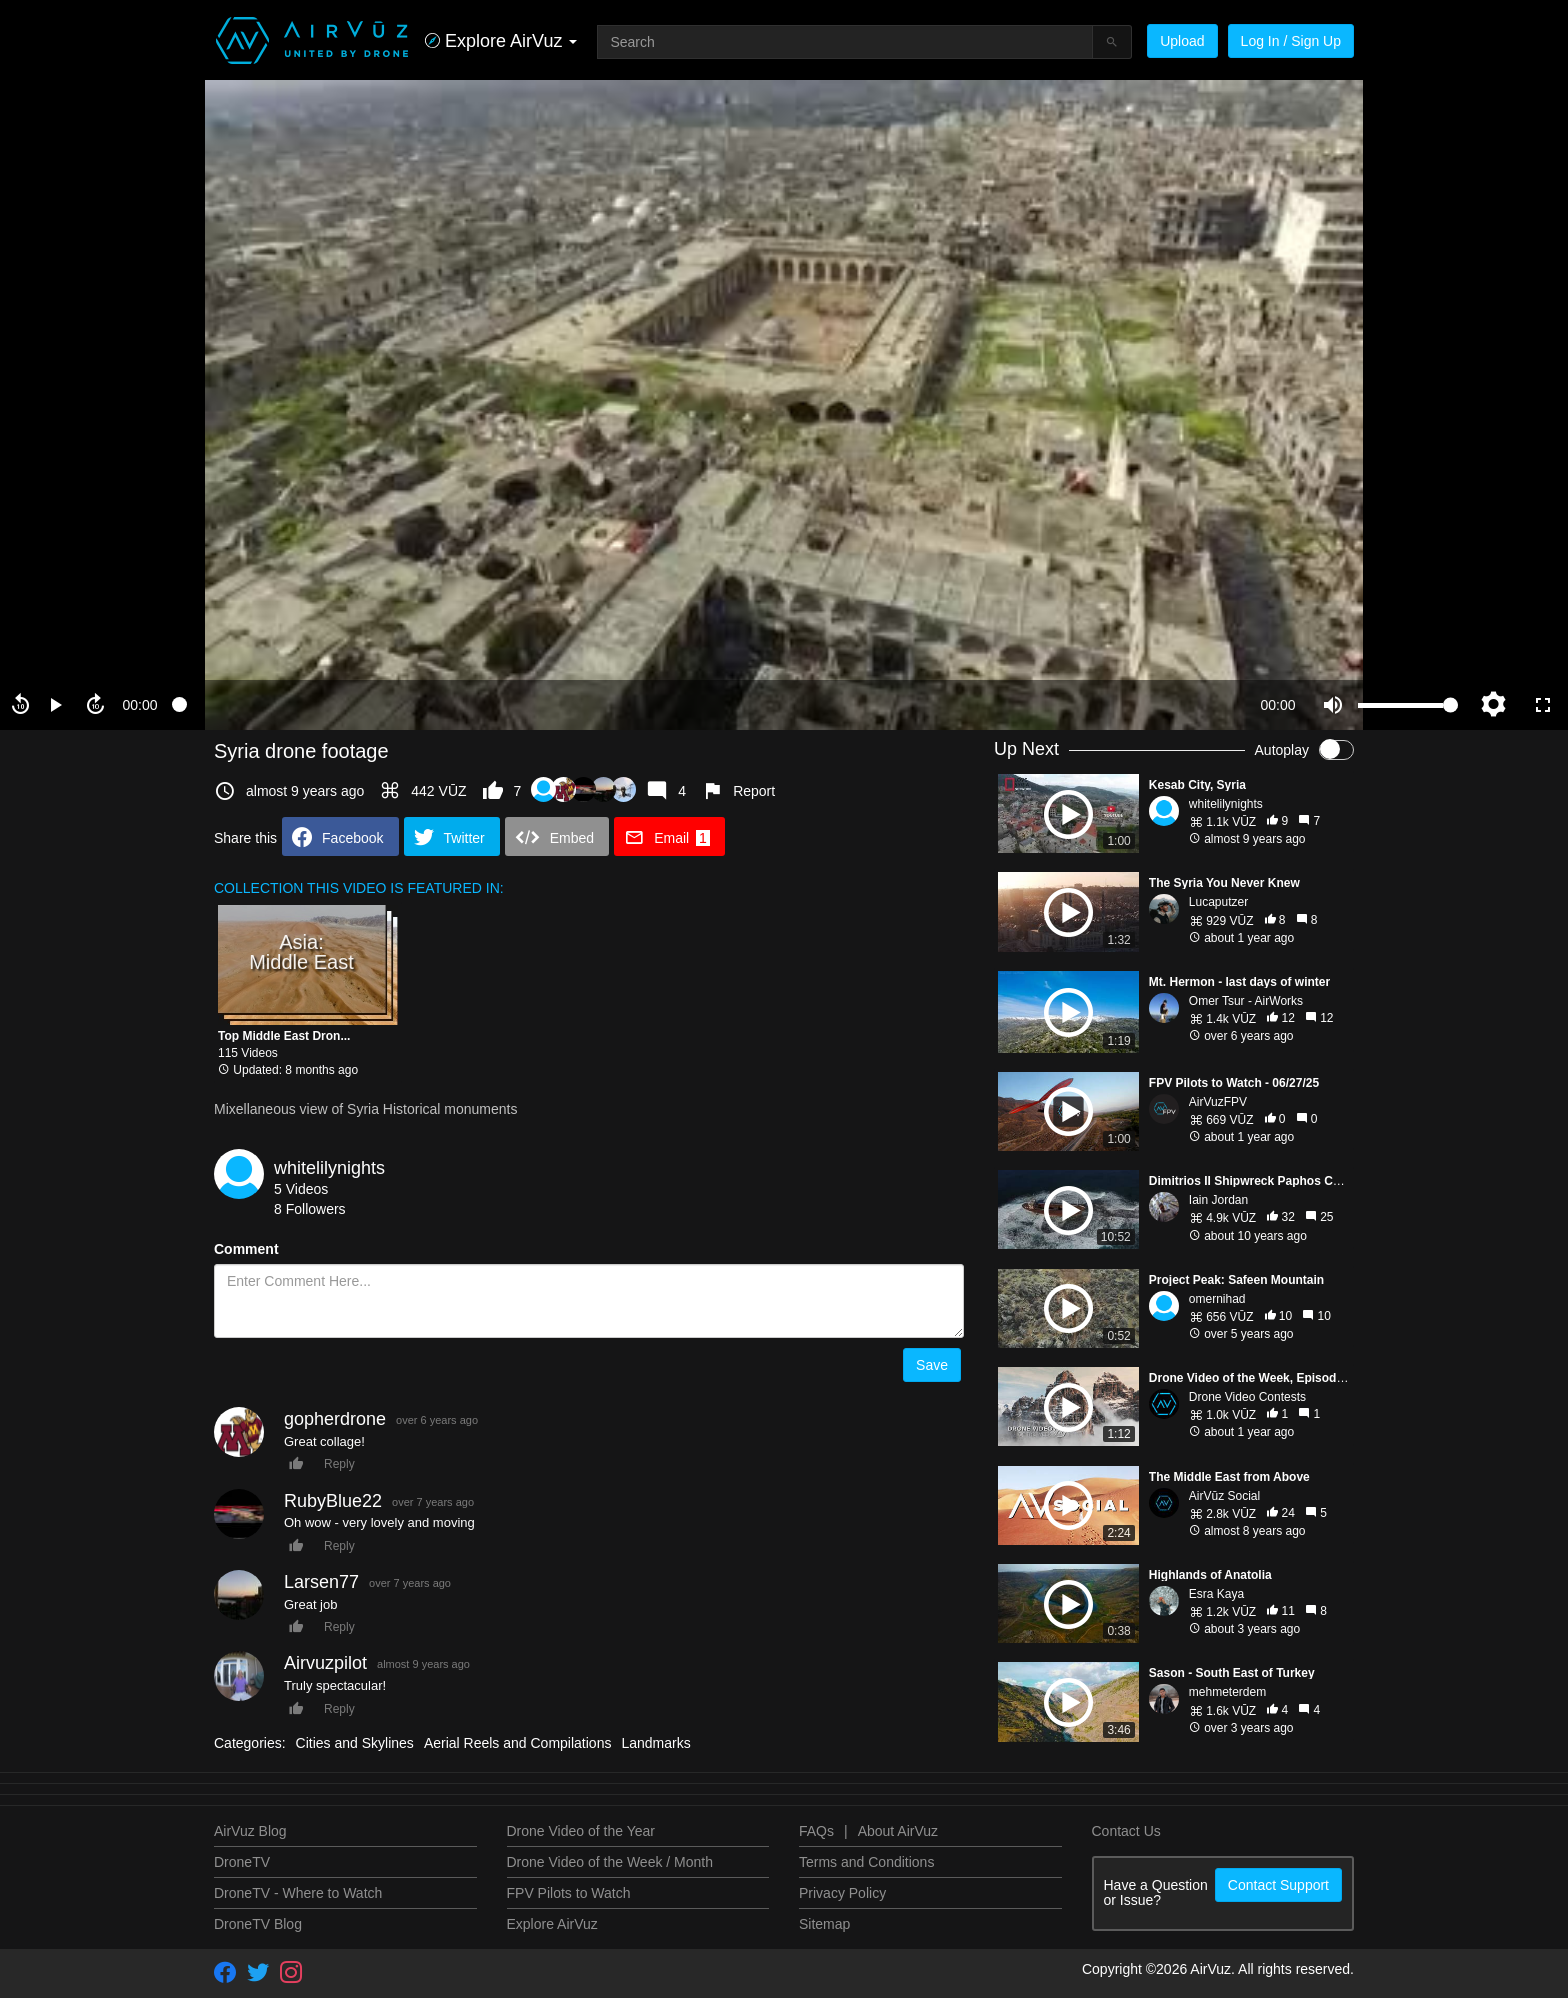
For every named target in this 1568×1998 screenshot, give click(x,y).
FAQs (816, 1831)
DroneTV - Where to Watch (298, 1893)
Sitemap (824, 1924)
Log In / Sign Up (1291, 41)
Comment (246, 1249)
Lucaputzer (1218, 902)
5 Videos (301, 1189)
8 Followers (310, 1209)
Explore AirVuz (552, 1924)
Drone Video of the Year (581, 1831)
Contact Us (1126, 1831)
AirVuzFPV (1218, 1102)
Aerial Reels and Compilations (518, 1743)
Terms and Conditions (866, 1862)
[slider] (709, 705)
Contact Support (1278, 1885)
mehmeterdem (1227, 1692)
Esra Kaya (1216, 1594)
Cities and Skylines (355, 1743)
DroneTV (242, 1862)
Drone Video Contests (1247, 1397)
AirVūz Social (1224, 1496)
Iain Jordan (1218, 1200)
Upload (1182, 41)
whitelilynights (329, 1168)
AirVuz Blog (250, 1831)
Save (932, 1365)
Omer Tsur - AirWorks (1246, 1001)
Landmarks (655, 1743)
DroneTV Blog (258, 1924)
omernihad (1217, 1299)
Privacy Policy (842, 1893)
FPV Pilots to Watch (569, 1893)
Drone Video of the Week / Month (610, 1862)
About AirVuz (898, 1831)
